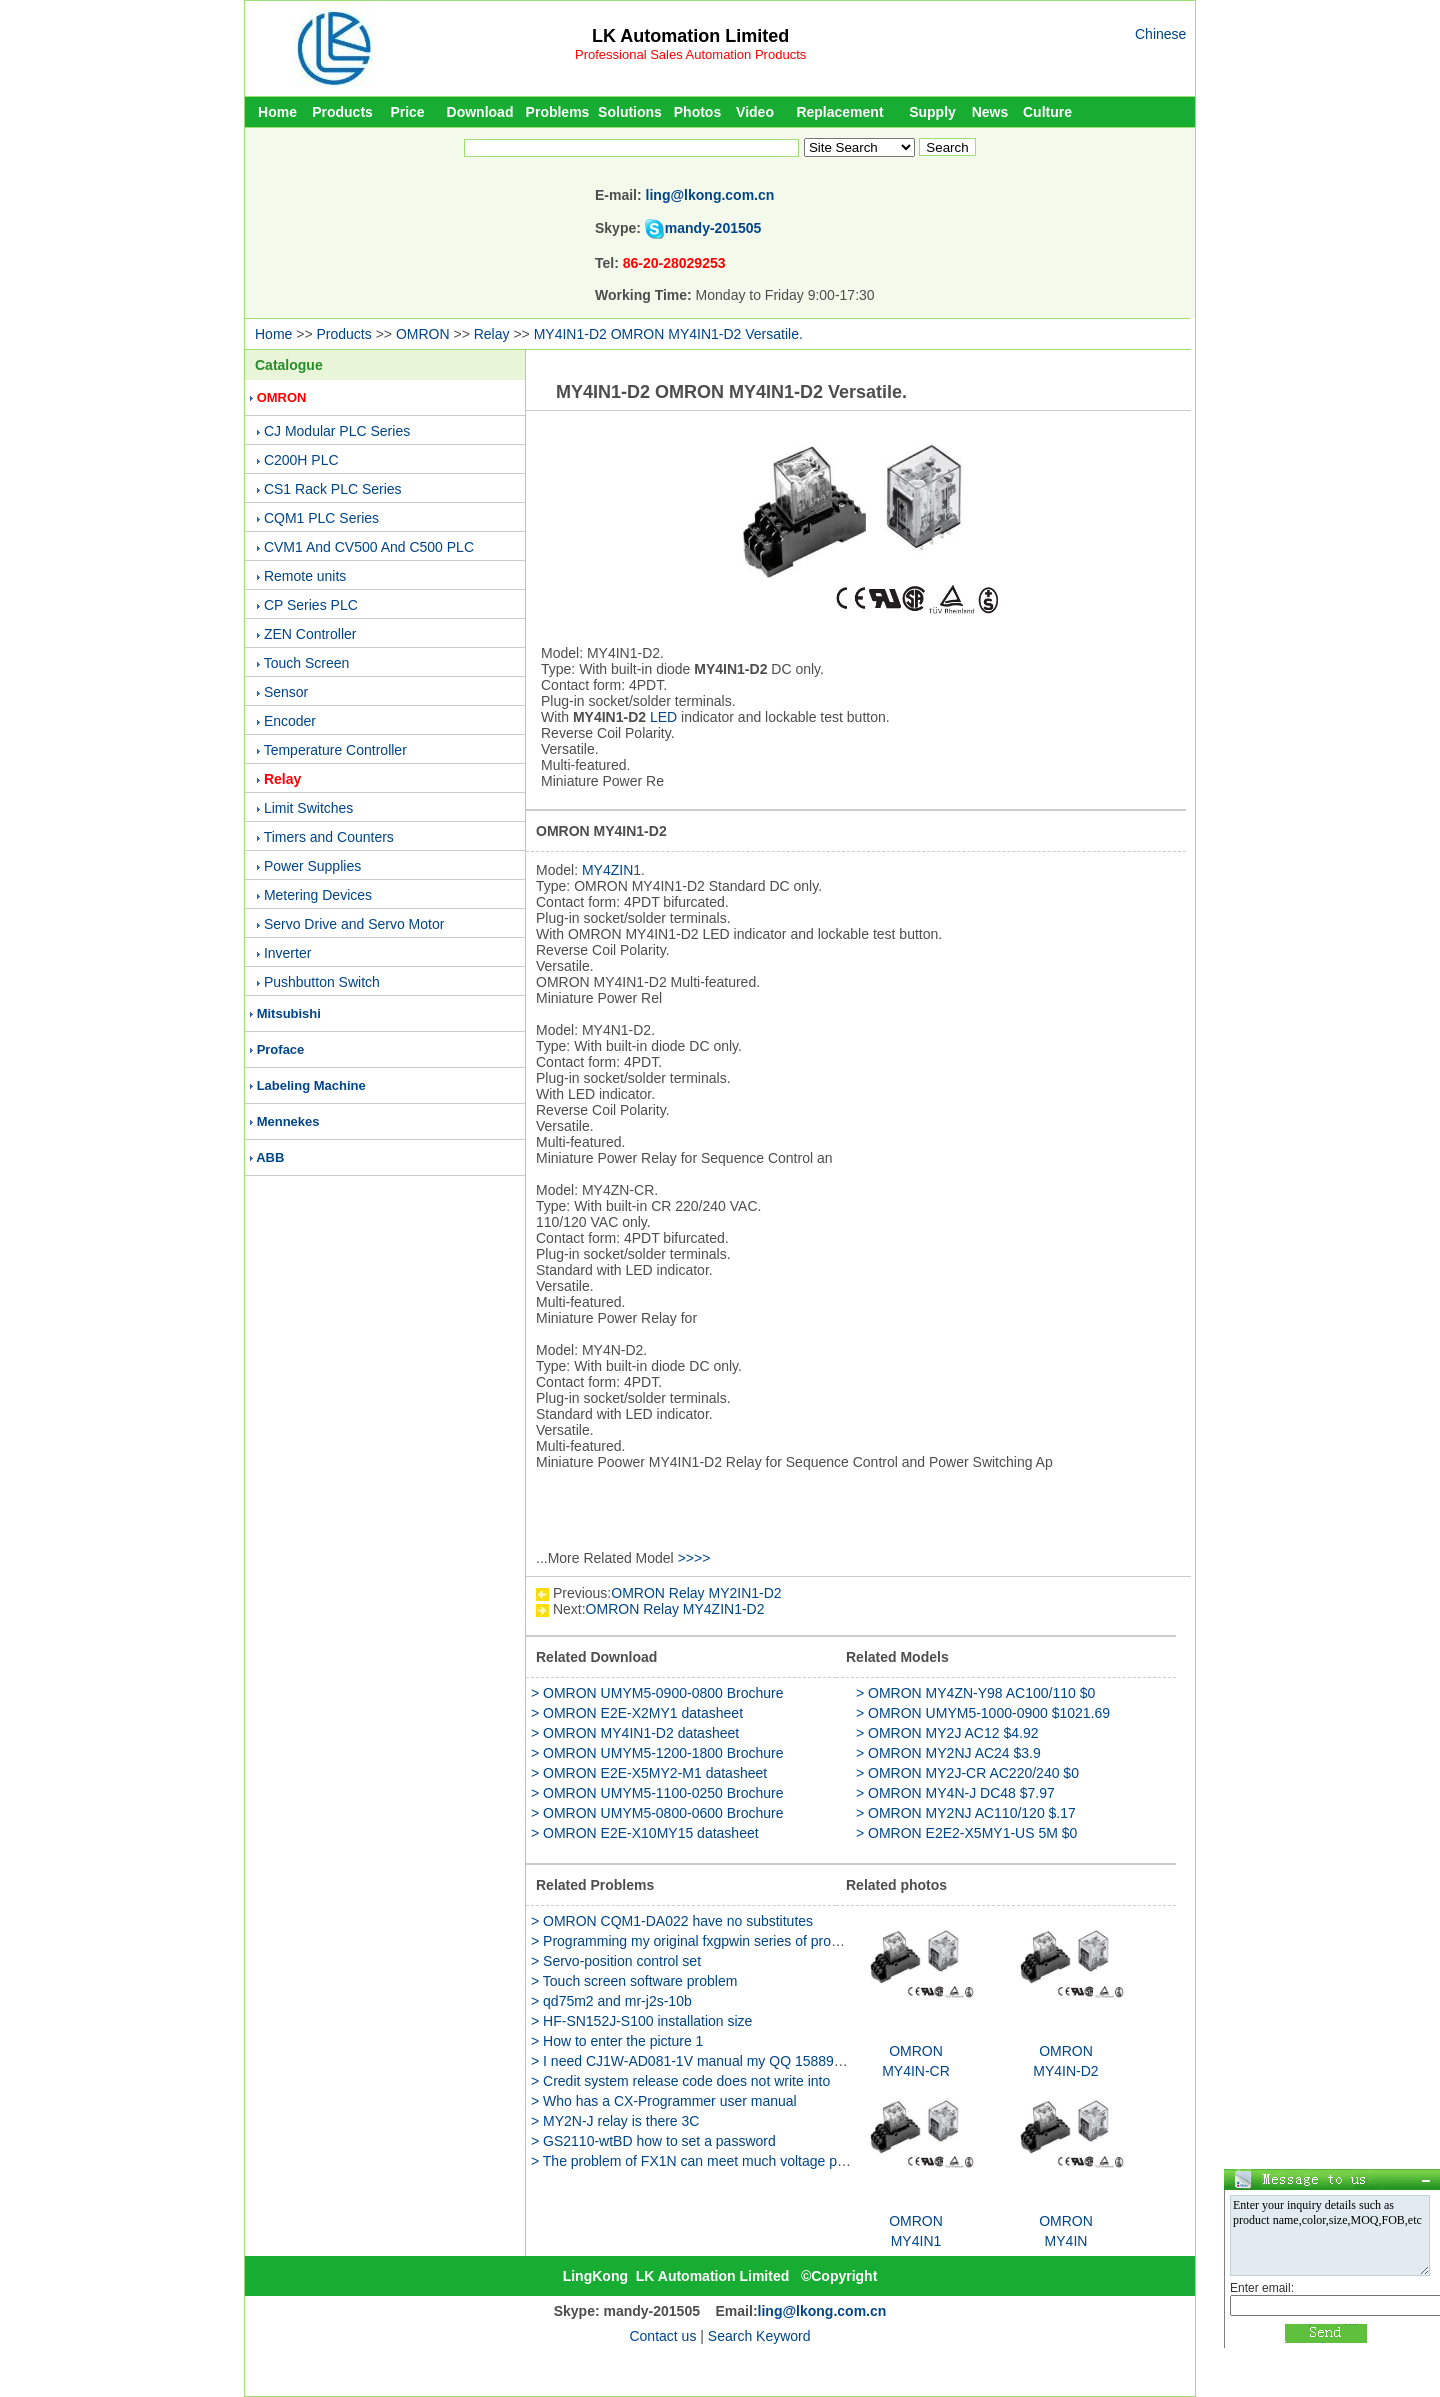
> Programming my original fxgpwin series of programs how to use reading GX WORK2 (801, 1941)
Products (342, 112)
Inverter (287, 953)
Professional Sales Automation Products (690, 54)
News (990, 112)
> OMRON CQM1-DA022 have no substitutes (672, 1921)
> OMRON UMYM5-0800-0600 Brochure (657, 1813)
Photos (697, 112)
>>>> (694, 1558)
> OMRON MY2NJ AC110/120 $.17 (966, 1813)
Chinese (1160, 34)
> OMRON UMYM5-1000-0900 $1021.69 (983, 1713)
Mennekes (288, 1121)
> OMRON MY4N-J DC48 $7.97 (955, 1793)
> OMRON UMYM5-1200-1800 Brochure (657, 1753)
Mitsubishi (289, 1013)
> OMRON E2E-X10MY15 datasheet (645, 1833)
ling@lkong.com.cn (710, 195)
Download (480, 112)
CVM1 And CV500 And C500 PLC (369, 547)
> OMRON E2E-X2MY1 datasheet (637, 1713)
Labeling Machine (311, 1085)
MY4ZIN (607, 870)
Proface (281, 1049)
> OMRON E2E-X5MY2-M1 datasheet (649, 1773)
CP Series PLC (311, 605)
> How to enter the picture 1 (617, 2041)
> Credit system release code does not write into (680, 2081)
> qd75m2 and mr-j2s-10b (611, 2001)
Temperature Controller (335, 750)
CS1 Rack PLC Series (333, 489)
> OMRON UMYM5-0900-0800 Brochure (657, 1693)
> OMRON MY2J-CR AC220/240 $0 (967, 1773)
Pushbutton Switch (322, 982)
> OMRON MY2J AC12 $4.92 (947, 1733)
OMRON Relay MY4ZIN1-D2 (675, 1609)
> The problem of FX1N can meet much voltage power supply (721, 2161)
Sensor (286, 692)
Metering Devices (318, 895)
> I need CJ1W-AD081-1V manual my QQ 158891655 (698, 2061)
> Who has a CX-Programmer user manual (664, 2101)
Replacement (839, 112)
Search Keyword (759, 2336)
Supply (932, 112)
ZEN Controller (310, 634)
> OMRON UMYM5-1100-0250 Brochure (657, 1793)
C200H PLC (301, 460)
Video (755, 112)
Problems (558, 112)
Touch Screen (307, 663)
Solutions (630, 112)
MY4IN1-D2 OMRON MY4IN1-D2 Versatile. (668, 334)
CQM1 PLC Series (321, 518)
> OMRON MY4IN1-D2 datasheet (635, 1733)
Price (407, 112)
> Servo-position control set (616, 1961)
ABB (270, 1157)
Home (277, 112)
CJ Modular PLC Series (337, 431)
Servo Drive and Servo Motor (354, 924)
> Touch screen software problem (634, 1981)
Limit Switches (308, 808)
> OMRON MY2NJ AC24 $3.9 (948, 1753)
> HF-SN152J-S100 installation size (641, 2021)
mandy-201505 (713, 228)
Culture (1047, 112)
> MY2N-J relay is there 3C (615, 2121)
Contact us (662, 2336)
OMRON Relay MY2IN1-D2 (696, 1593)
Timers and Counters (329, 837)
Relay (492, 334)
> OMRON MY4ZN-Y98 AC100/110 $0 (975, 1693)
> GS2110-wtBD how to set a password (653, 2141)
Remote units (305, 576)
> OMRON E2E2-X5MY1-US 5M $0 (966, 1833)
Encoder (290, 721)
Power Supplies (312, 866)
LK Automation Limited (690, 36)
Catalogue (289, 365)
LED (663, 717)
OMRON (423, 334)
